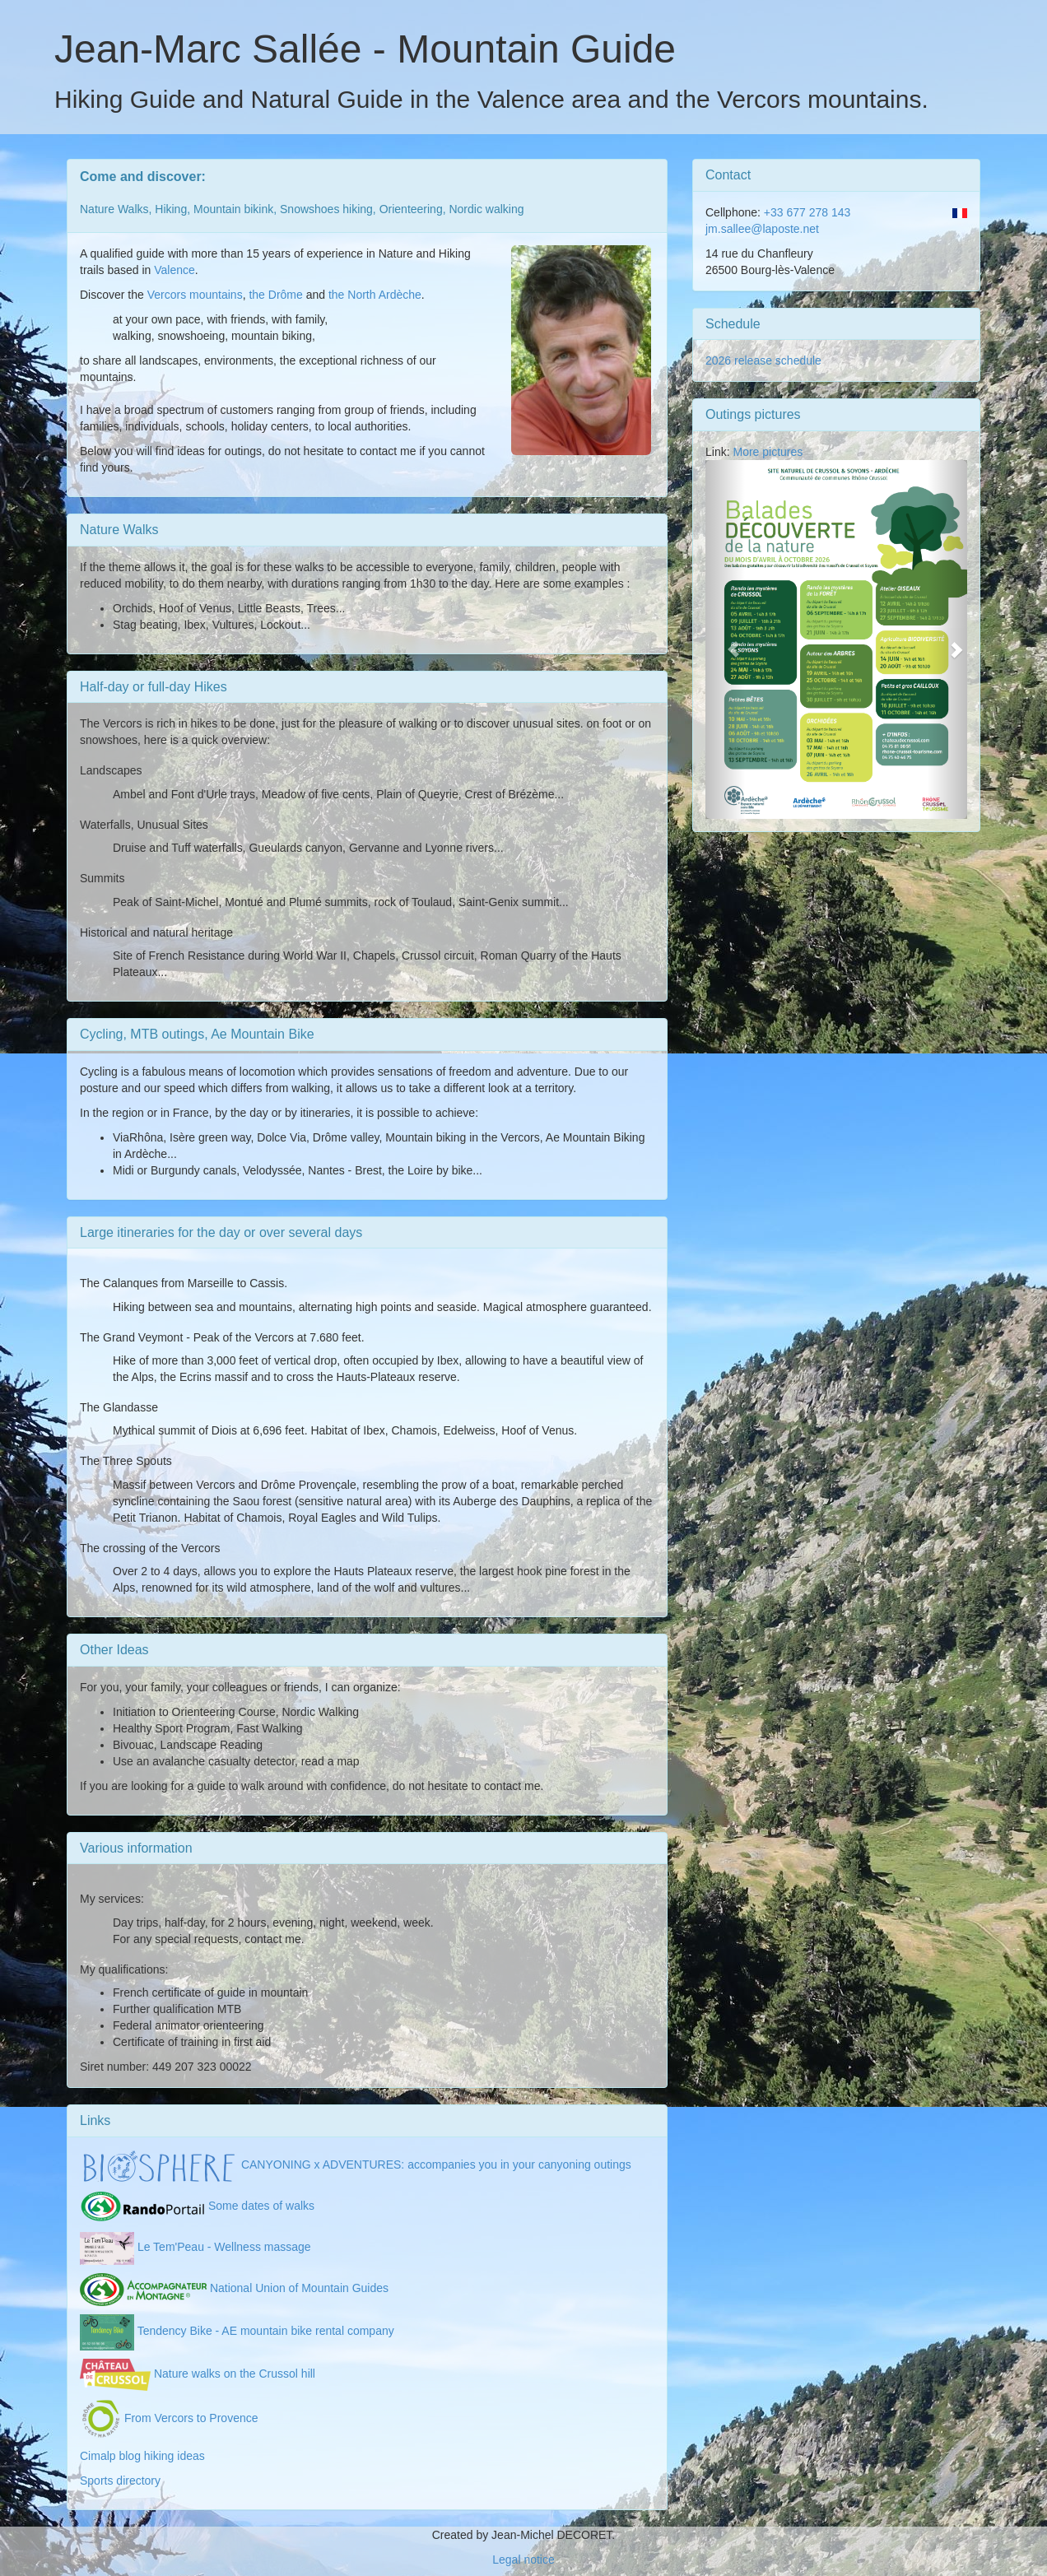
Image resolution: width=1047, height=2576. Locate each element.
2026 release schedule (763, 360)
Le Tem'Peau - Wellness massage (195, 2246)
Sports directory (120, 2480)
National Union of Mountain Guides (234, 2288)
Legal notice (523, 2559)
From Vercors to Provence (169, 2418)
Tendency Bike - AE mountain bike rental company (237, 2330)
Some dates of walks (197, 2205)
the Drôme (275, 294)
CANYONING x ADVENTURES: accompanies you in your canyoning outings (355, 2164)
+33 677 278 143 (805, 212)
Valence (174, 270)
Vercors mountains (195, 294)
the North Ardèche (374, 294)
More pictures (768, 451)
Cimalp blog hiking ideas (142, 2455)
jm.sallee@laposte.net (762, 228)
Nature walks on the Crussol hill (197, 2373)
